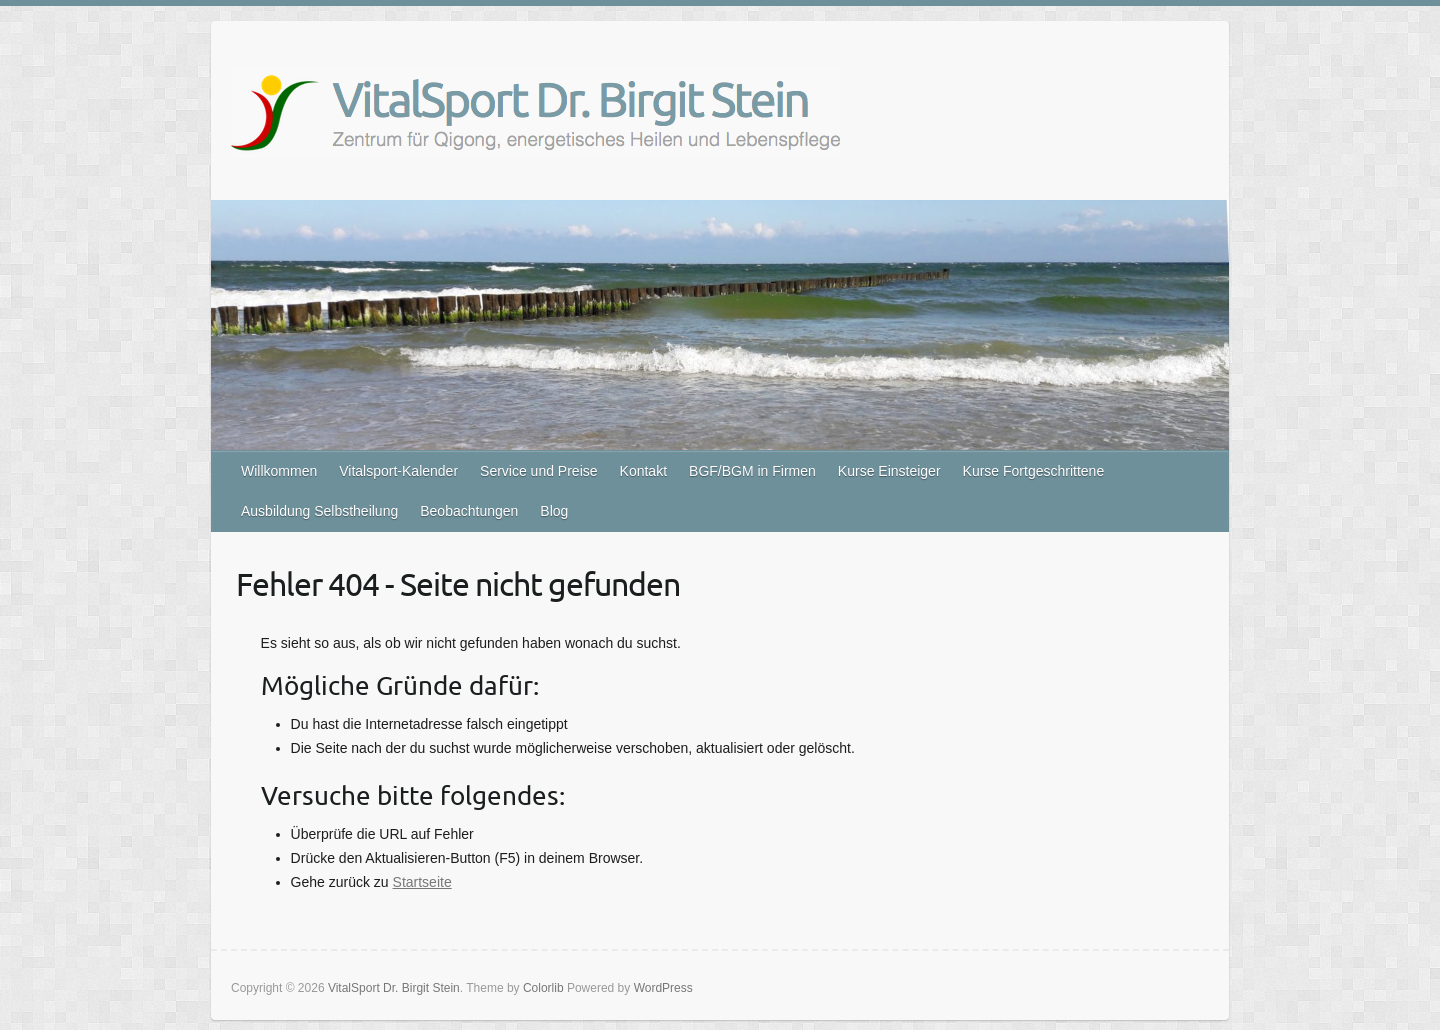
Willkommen (279, 471)
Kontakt (643, 471)
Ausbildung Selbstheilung (319, 511)
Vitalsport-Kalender (398, 471)
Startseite (422, 882)
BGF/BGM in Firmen (752, 471)
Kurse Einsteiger (889, 471)
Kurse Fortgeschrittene (1034, 471)
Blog (554, 511)
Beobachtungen (469, 511)
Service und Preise (539, 471)
